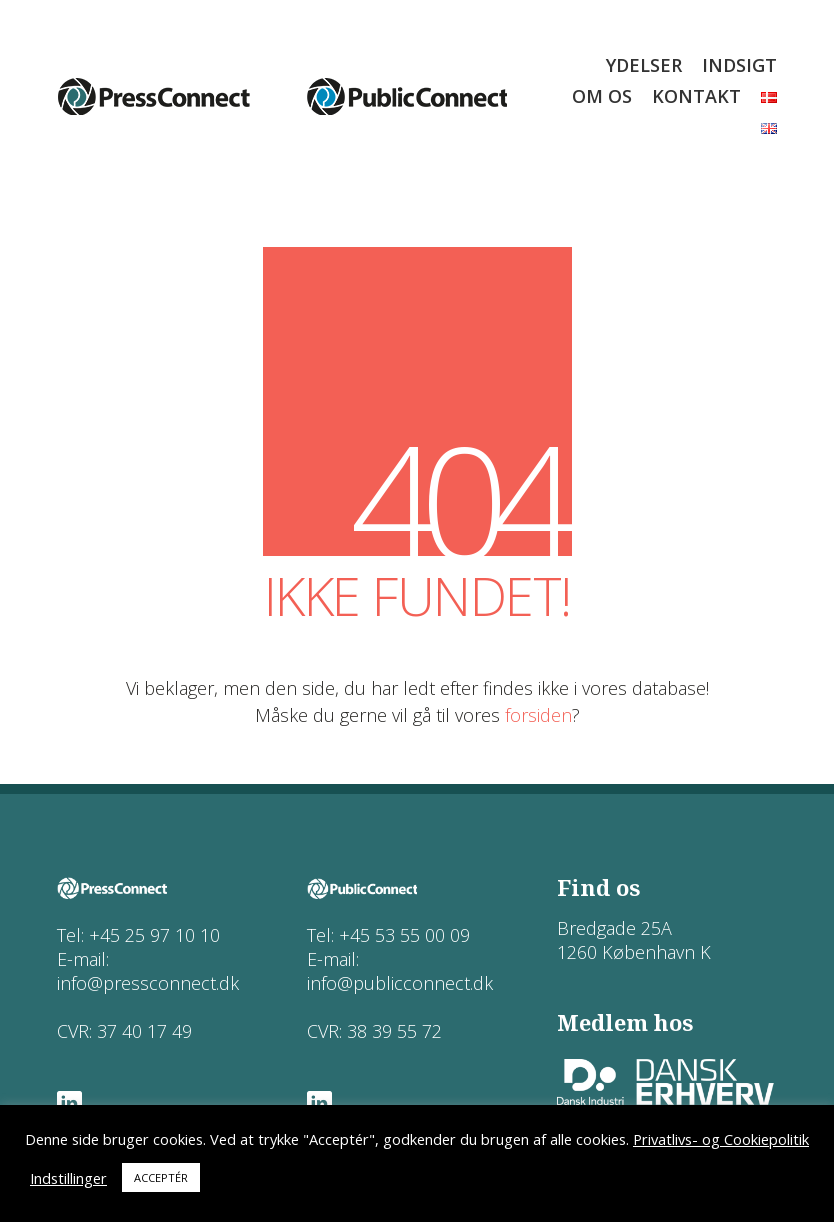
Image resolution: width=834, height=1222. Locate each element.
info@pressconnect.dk (148, 983)
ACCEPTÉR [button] (161, 1177)
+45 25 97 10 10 (154, 935)
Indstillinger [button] (68, 1178)
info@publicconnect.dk (400, 983)
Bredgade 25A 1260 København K (634, 940)
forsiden (538, 715)
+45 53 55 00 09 (404, 935)
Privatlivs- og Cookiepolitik (721, 1139)
